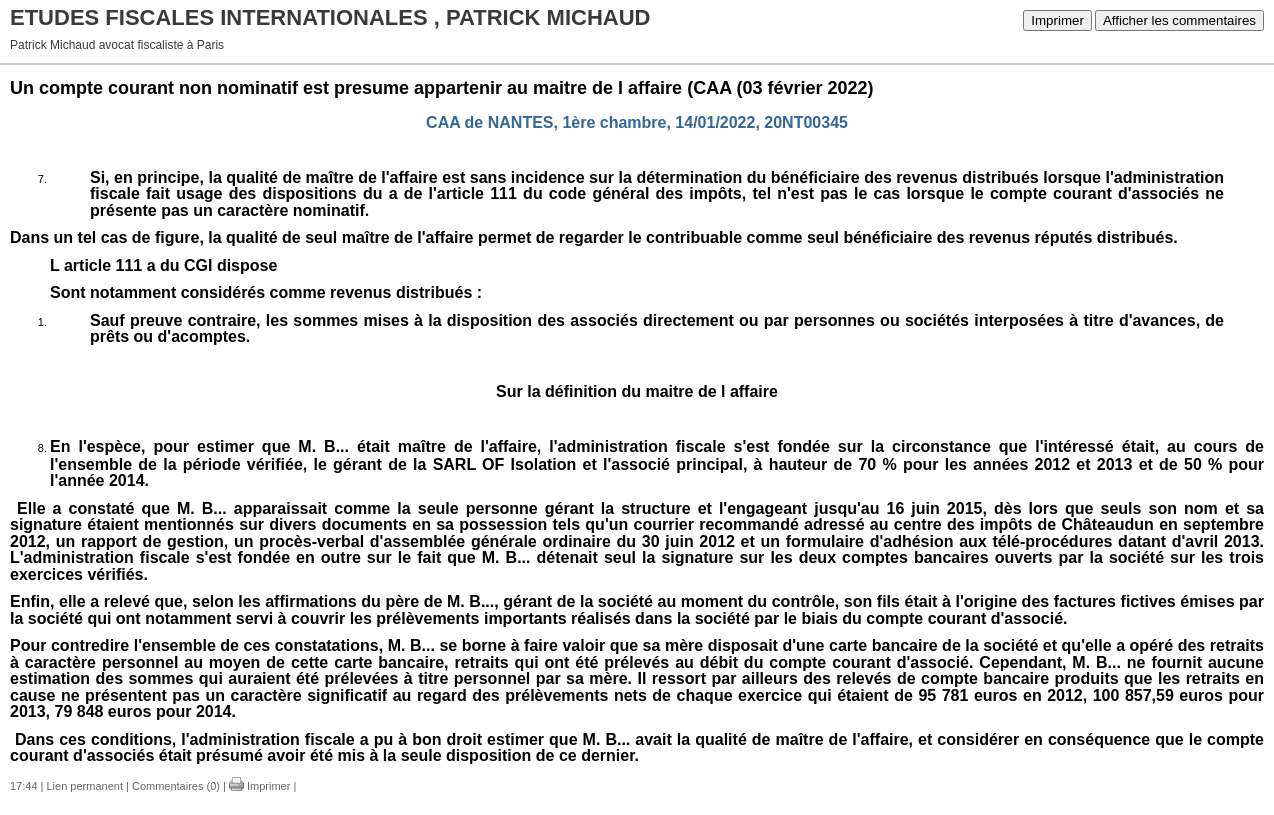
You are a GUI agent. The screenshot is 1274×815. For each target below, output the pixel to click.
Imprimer (1057, 20)
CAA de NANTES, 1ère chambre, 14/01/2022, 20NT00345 (637, 122)
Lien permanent (85, 786)
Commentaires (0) (176, 786)
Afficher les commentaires (1179, 20)
